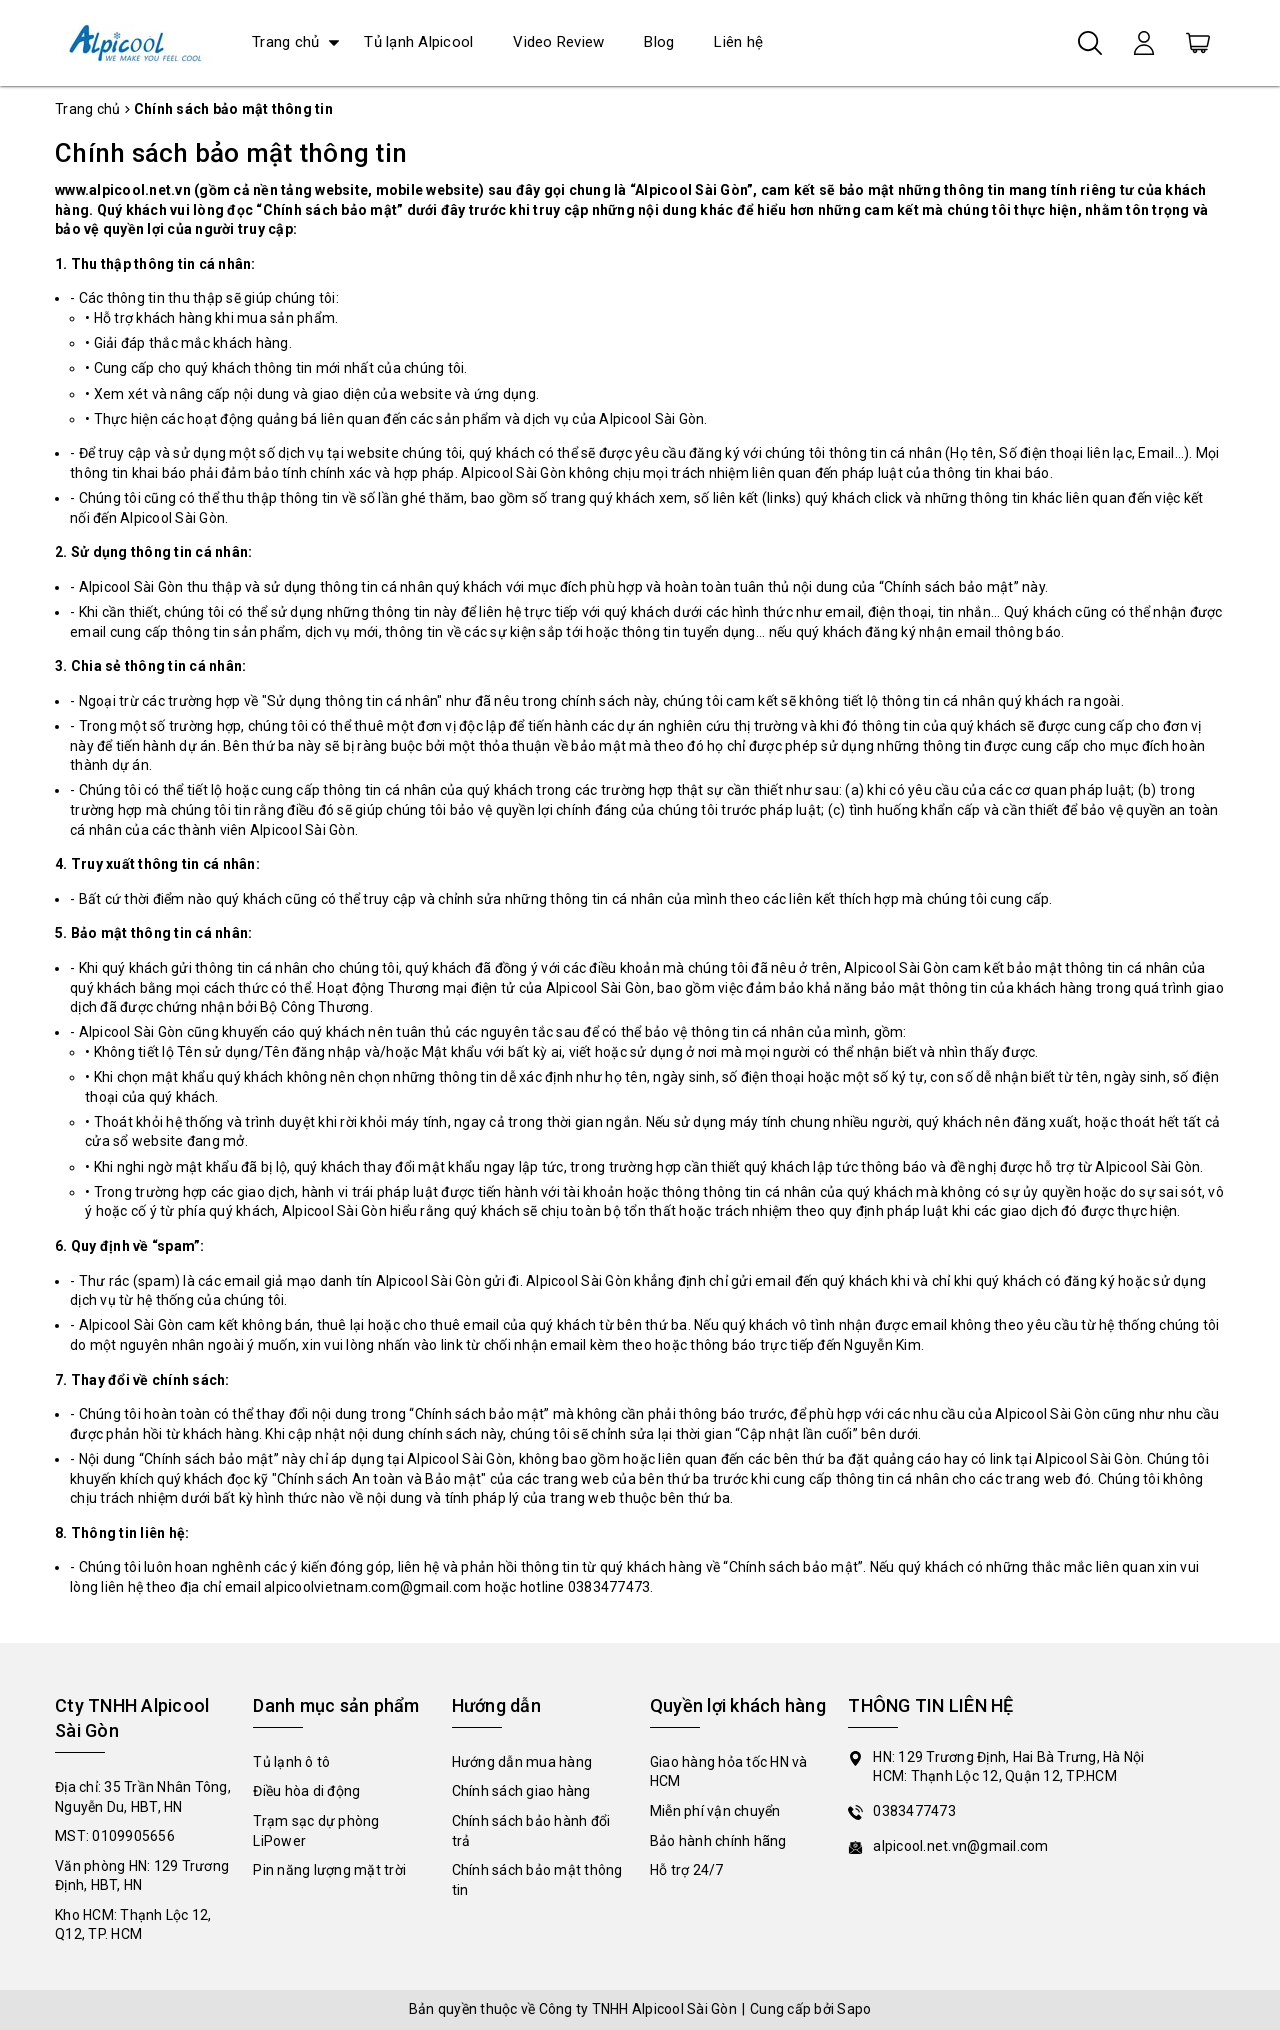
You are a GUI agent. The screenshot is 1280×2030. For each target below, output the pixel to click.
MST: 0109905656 (115, 1836)
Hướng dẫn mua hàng (522, 1762)
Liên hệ (738, 42)
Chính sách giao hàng (521, 1791)
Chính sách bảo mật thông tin (231, 153)
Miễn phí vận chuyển (715, 1811)
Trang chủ (285, 42)
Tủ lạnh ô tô (291, 1762)
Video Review (558, 42)
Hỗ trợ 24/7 (687, 1870)
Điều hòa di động (306, 1791)
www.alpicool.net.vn (123, 190)
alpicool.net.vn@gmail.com (960, 1846)
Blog (659, 42)
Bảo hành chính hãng (718, 1841)
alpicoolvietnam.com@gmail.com (372, 1587)
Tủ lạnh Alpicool (418, 42)
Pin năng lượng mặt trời (329, 1870)
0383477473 (914, 1811)
